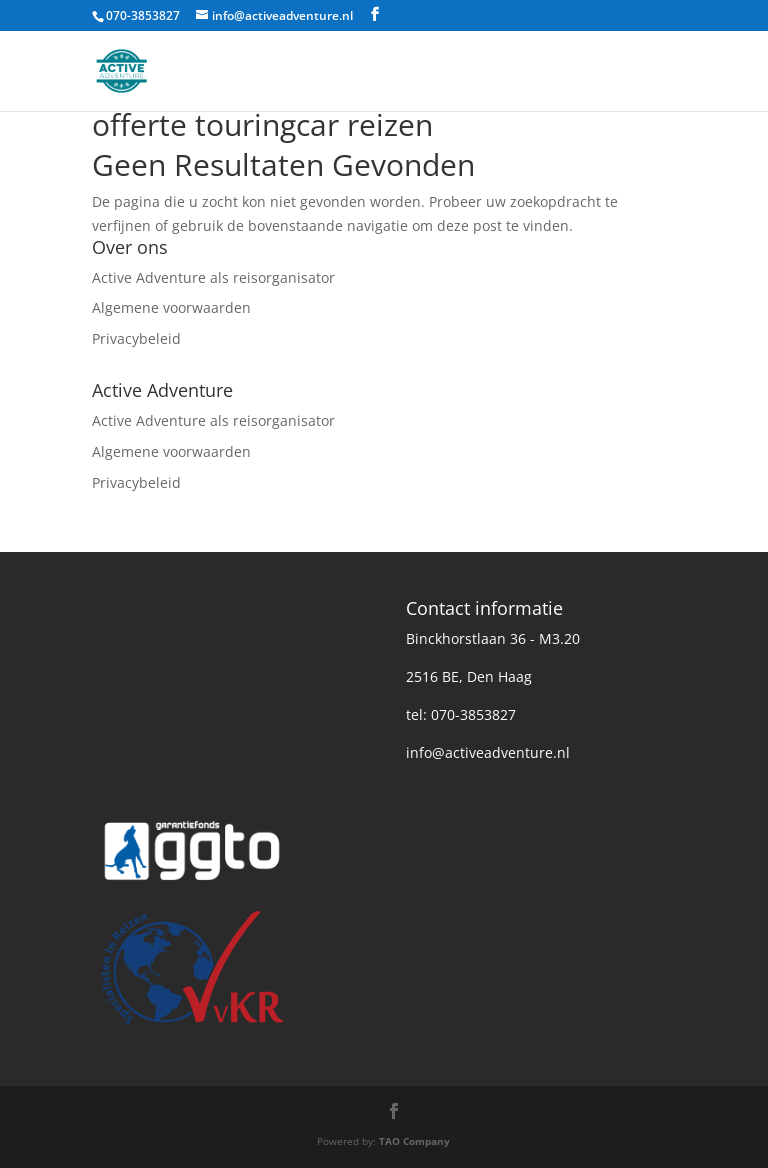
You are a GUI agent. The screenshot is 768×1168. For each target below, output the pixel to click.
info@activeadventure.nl (488, 752)
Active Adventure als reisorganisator (213, 277)
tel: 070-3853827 (461, 714)
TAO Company (414, 1141)
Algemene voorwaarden (171, 307)
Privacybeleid (136, 338)
